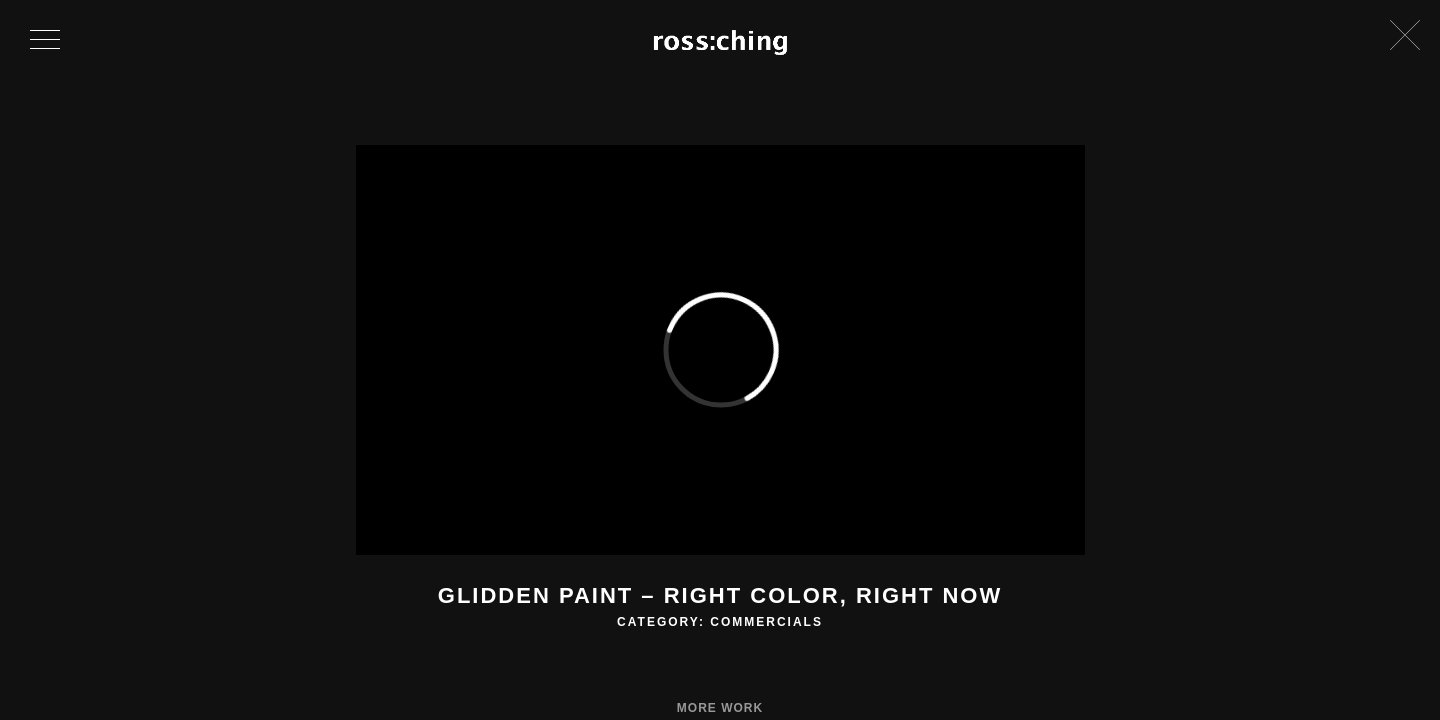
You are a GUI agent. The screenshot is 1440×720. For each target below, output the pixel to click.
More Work (720, 708)
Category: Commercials (720, 622)
